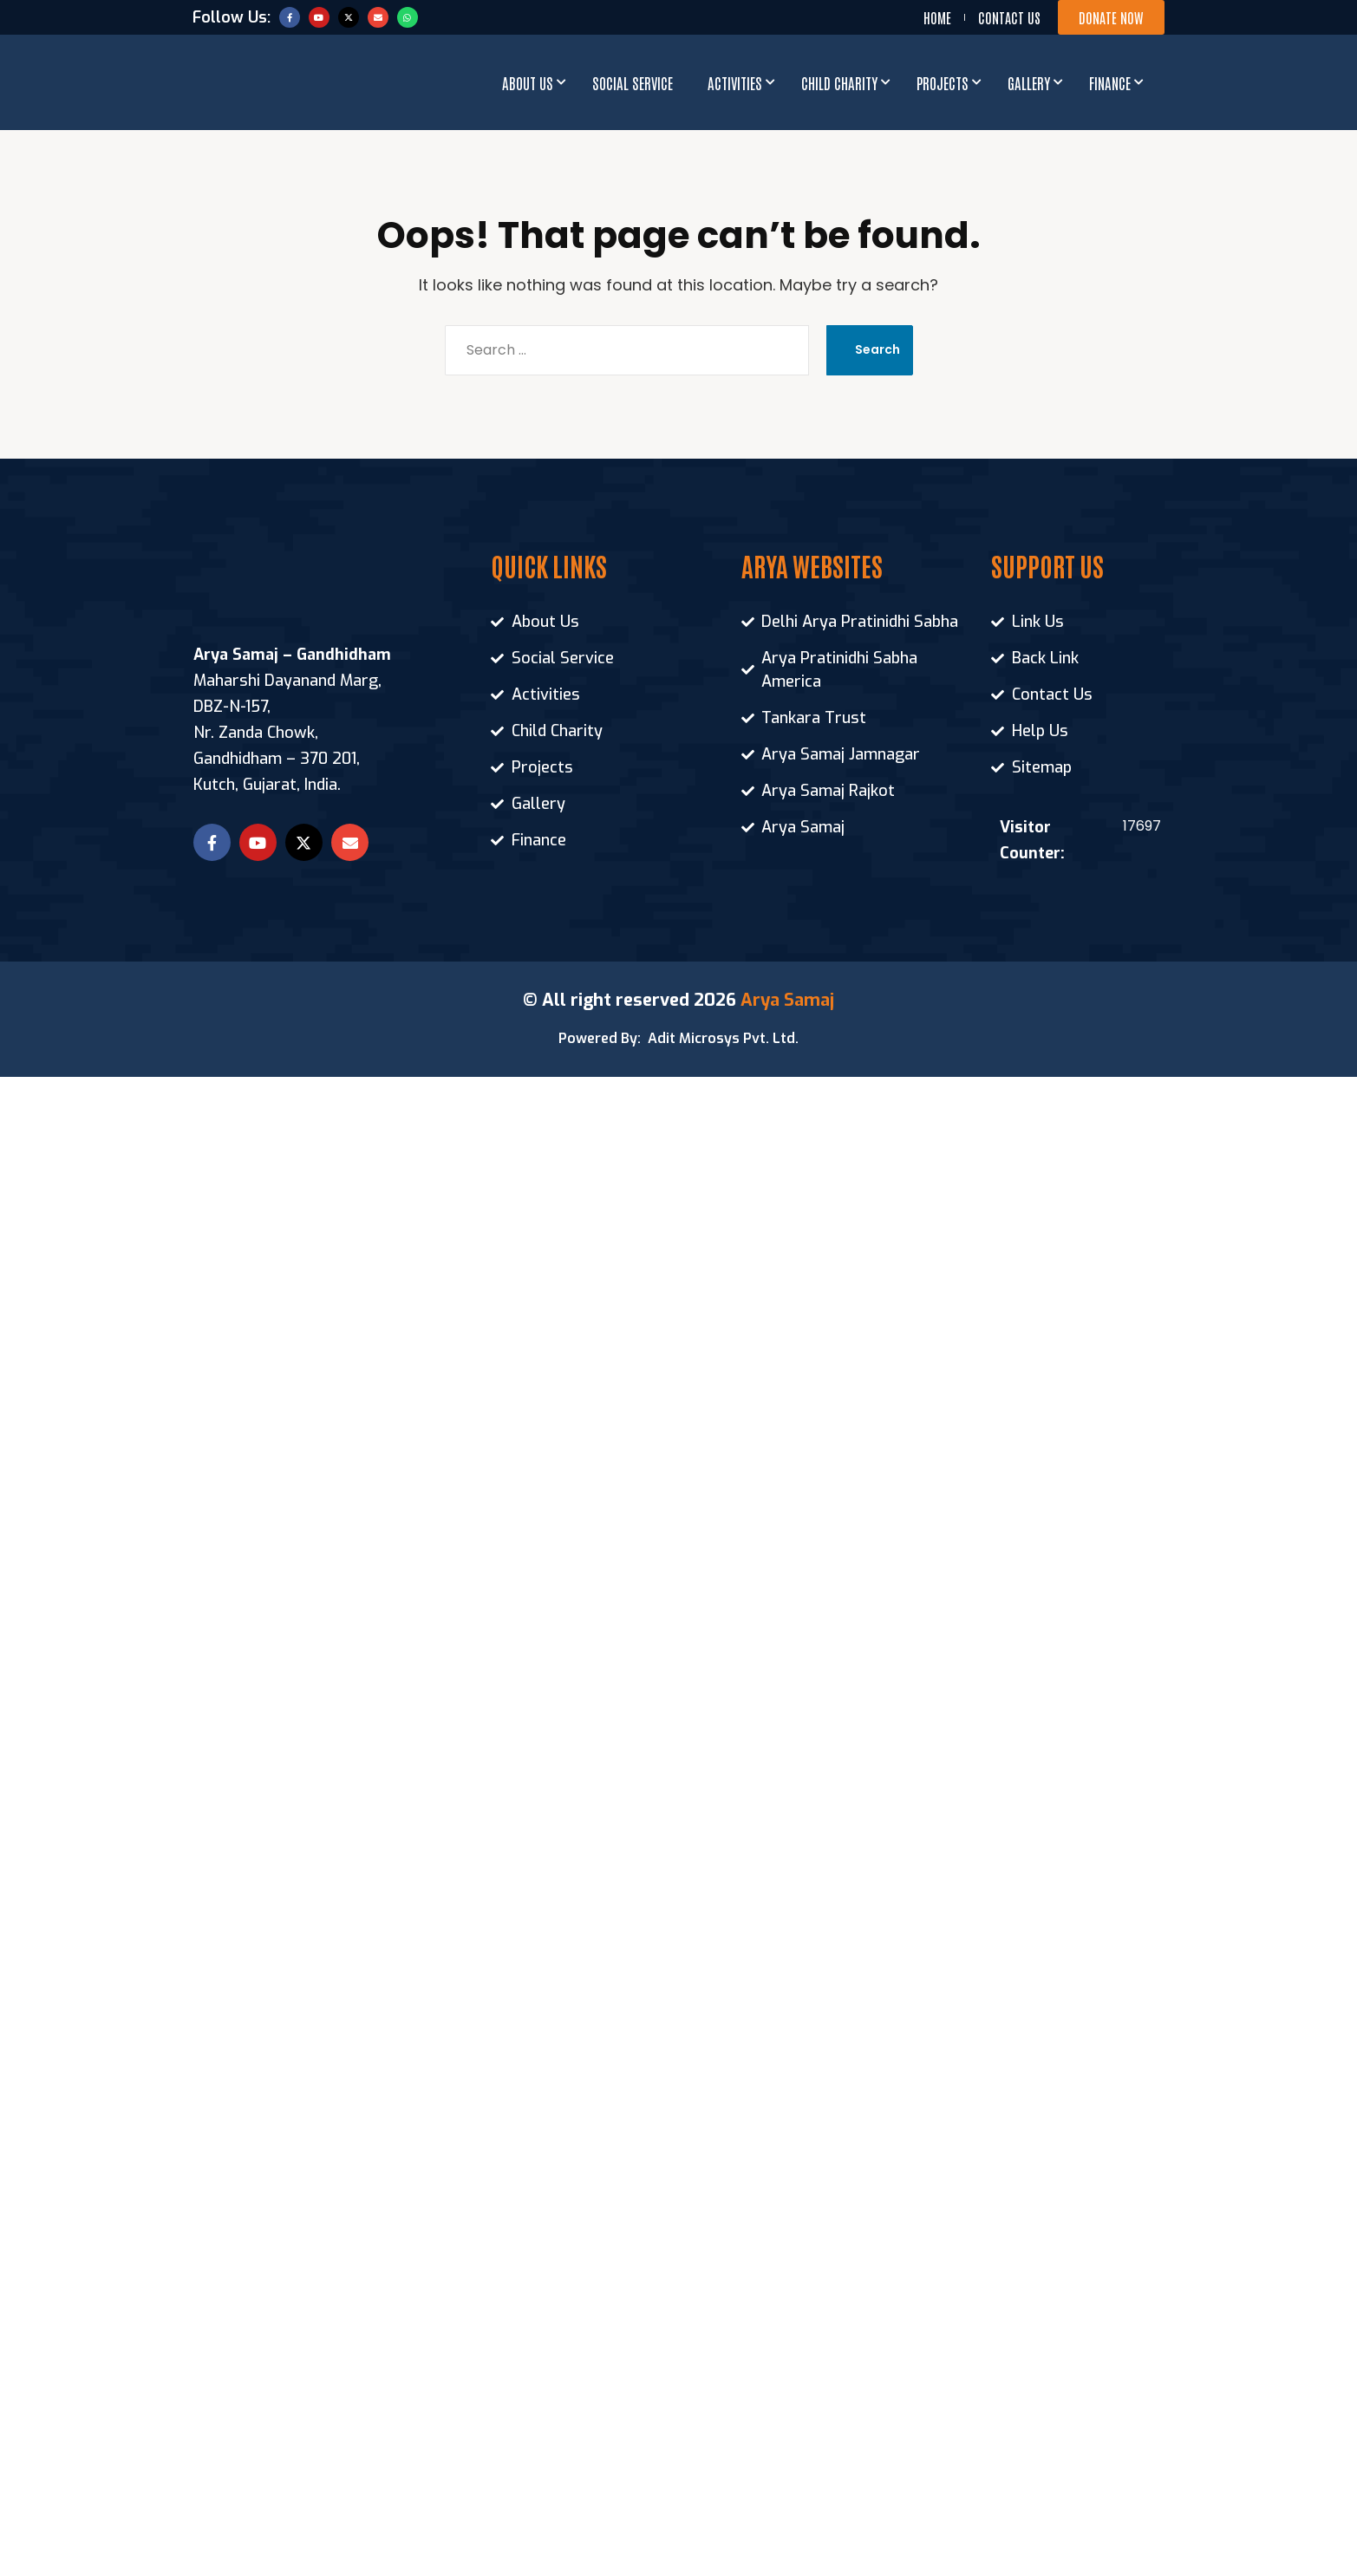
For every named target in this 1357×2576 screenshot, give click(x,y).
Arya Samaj (787, 1000)
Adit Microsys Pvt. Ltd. (723, 1038)
